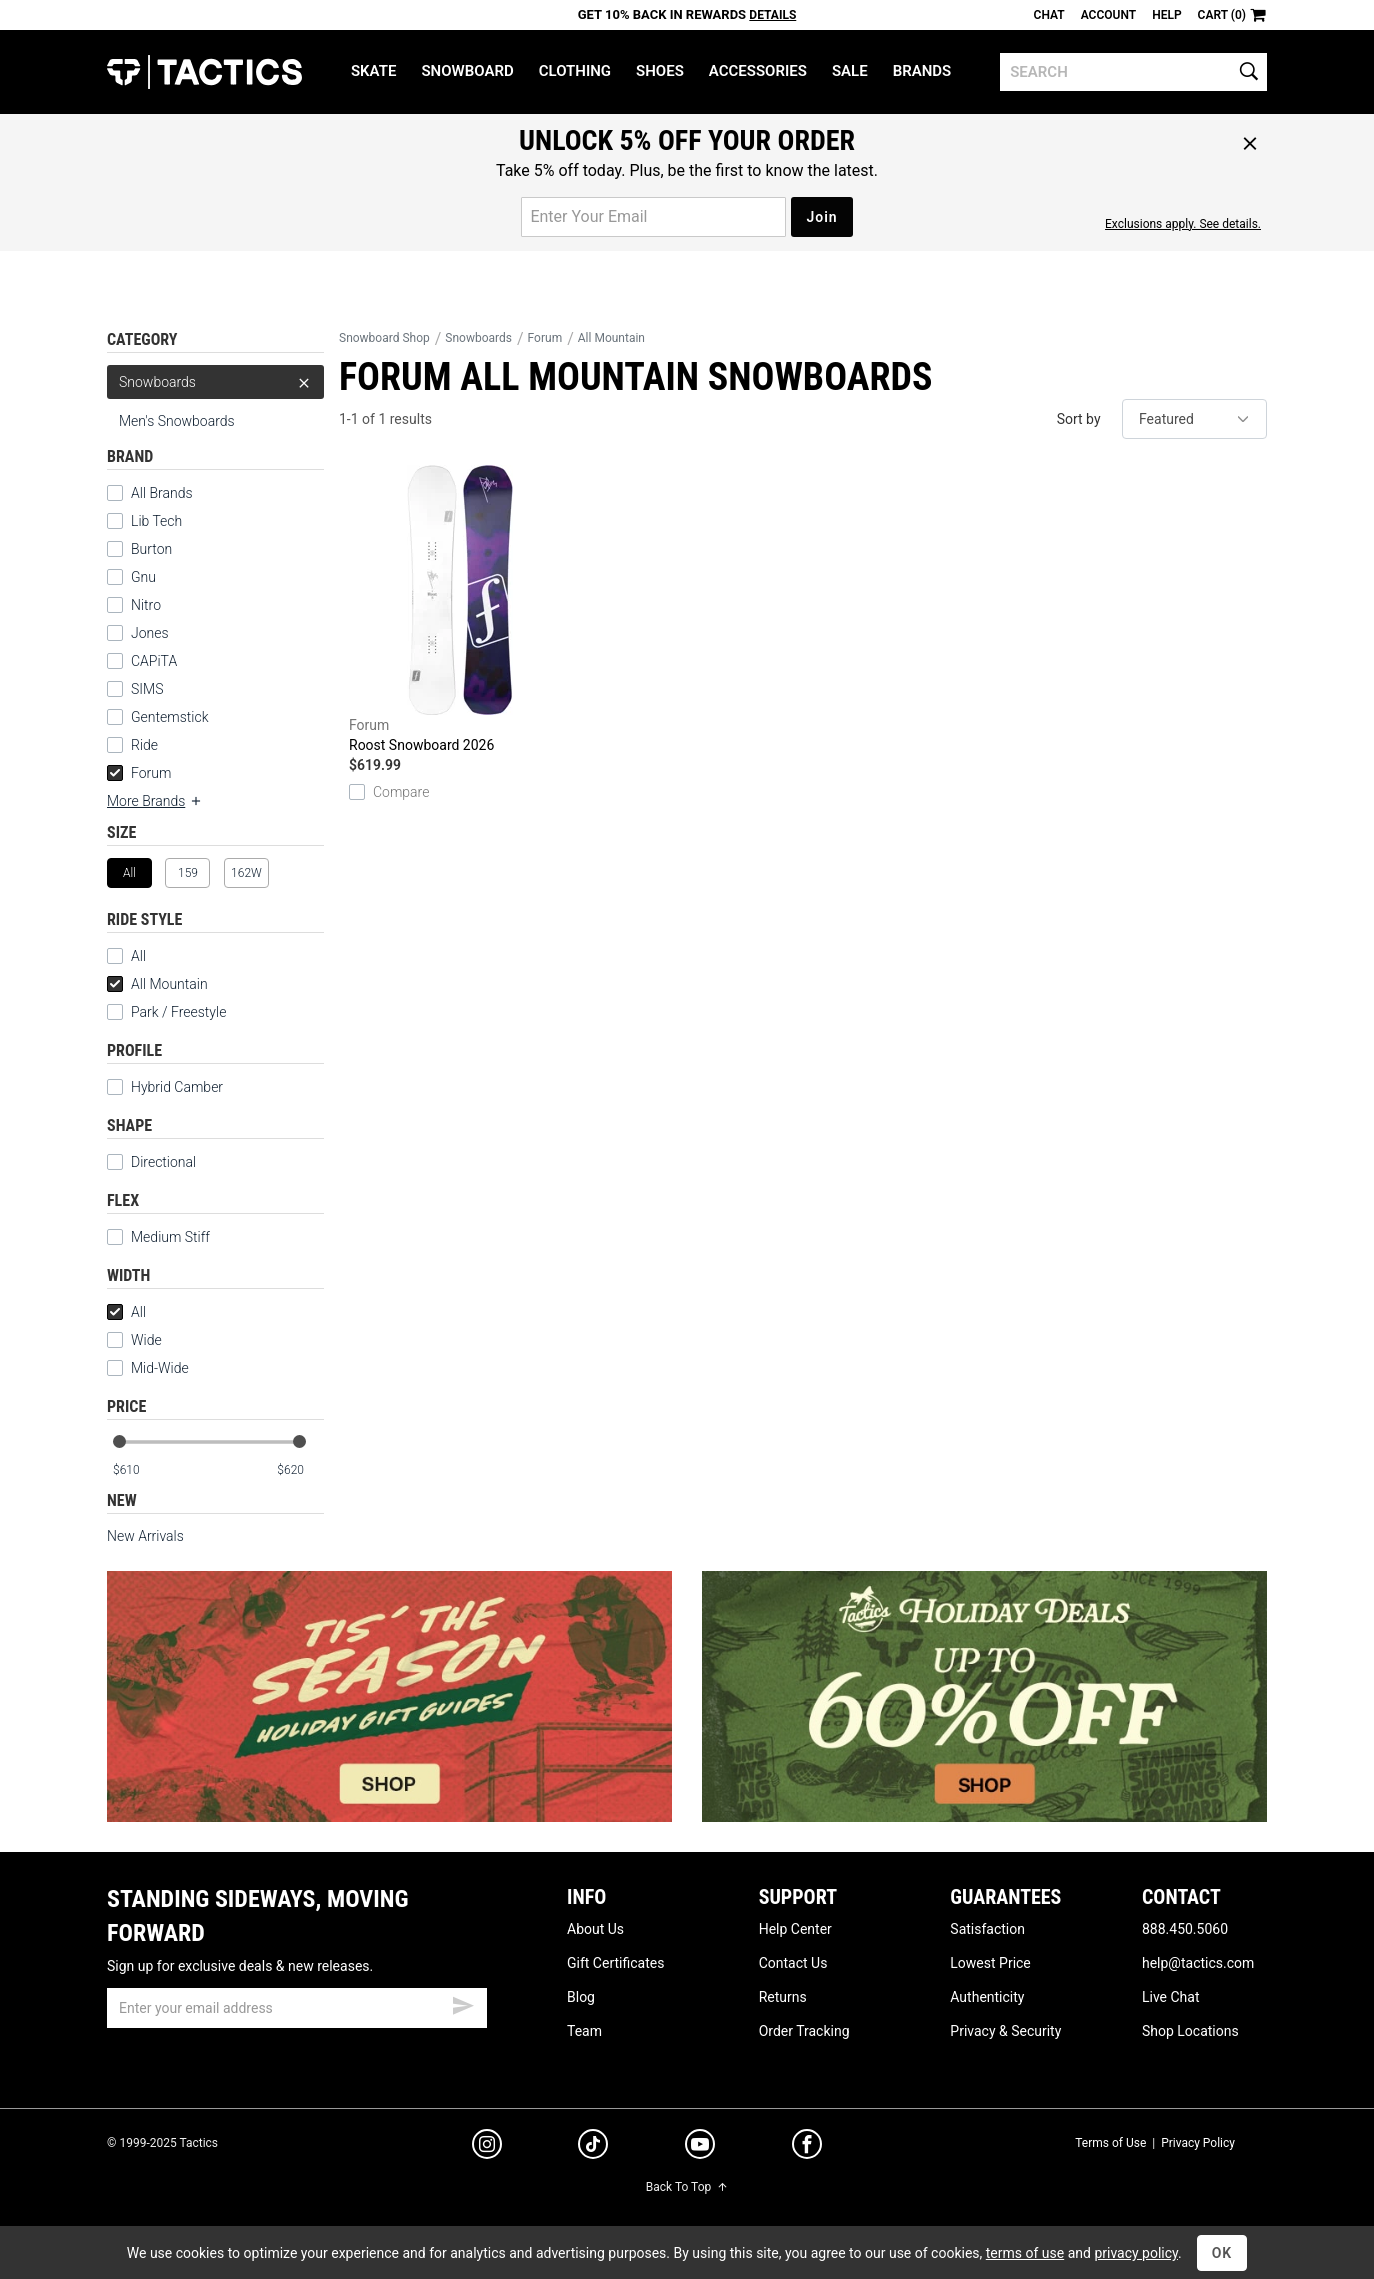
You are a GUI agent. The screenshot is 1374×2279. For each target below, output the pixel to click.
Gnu (143, 577)
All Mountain (157, 984)
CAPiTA (154, 661)
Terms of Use (1110, 2143)
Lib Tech (156, 521)
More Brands (155, 801)
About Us (595, 1929)
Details (772, 15)
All (126, 956)
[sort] (1194, 419)
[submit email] (463, 2003)
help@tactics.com (1198, 1963)
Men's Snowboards (177, 421)
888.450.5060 (1185, 1929)
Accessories (758, 71)
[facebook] (807, 2148)
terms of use (1025, 2253)
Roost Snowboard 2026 (460, 609)
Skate (373, 71)
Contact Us (793, 1963)
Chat (1049, 15)
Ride (144, 745)
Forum (139, 773)
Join (821, 217)
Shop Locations (1190, 2031)
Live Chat (1171, 1997)
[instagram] (487, 2147)
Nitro (146, 605)
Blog (581, 1997)
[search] (1133, 72)
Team (584, 2031)
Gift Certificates (615, 1963)
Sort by (1079, 419)
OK (1222, 2253)
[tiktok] (593, 2147)
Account (1108, 15)
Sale (850, 71)
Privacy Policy (1198, 2143)
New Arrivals (145, 1536)
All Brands (162, 493)
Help (1166, 15)
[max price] (300, 1470)
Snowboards (215, 382)
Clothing (575, 71)
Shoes (660, 71)
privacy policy (1136, 2253)
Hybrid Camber (165, 1087)
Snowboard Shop (384, 338)
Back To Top (687, 2187)
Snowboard (467, 71)
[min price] (136, 1470)
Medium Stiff (158, 1237)
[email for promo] (653, 217)
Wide (134, 1340)
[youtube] (700, 2148)
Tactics (204, 72)
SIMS (147, 689)
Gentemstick (170, 717)
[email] (297, 2008)
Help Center (795, 1929)
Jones (150, 633)
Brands (922, 71)
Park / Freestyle (166, 1012)
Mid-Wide (148, 1368)
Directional (151, 1162)
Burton (151, 549)
